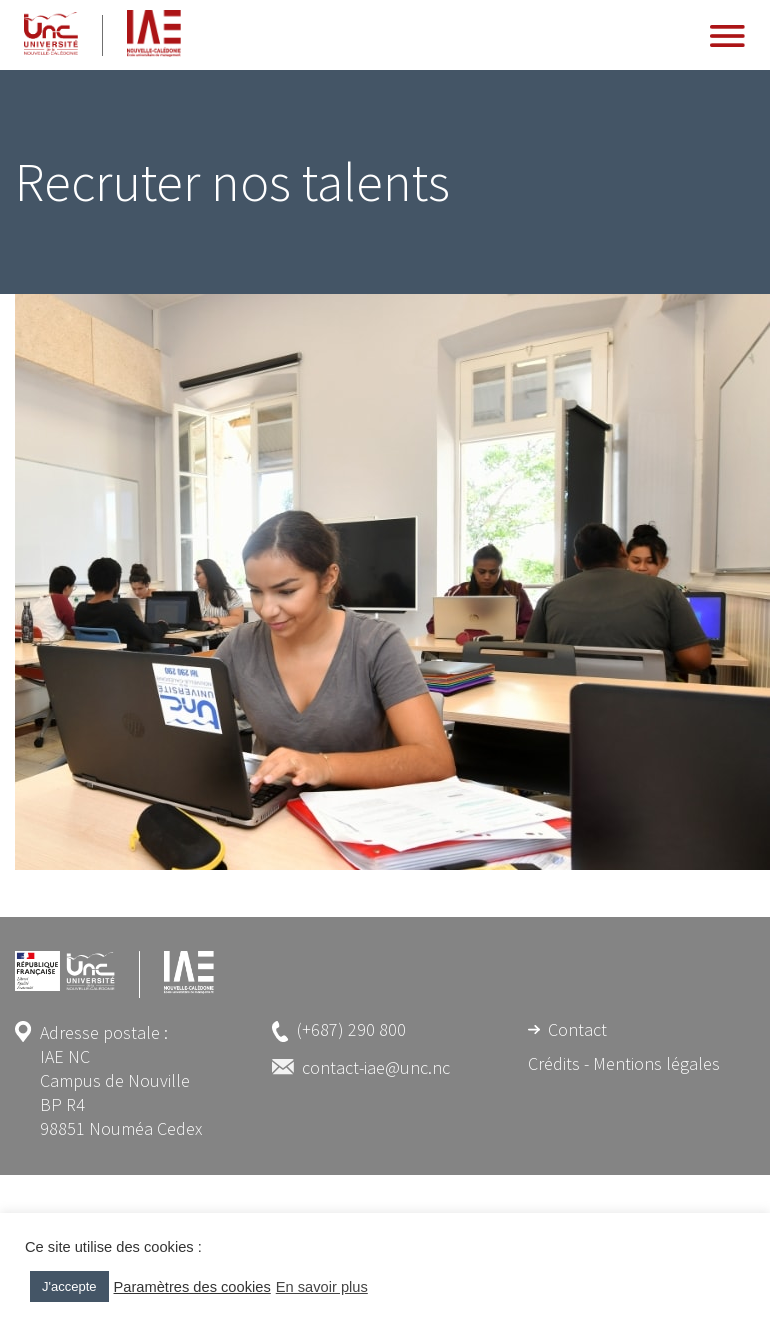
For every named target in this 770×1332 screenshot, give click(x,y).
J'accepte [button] (69, 1286)
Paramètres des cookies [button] (192, 1287)
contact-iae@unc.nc (376, 1068)
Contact (577, 1030)
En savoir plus (322, 1287)
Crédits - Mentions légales (624, 1064)
